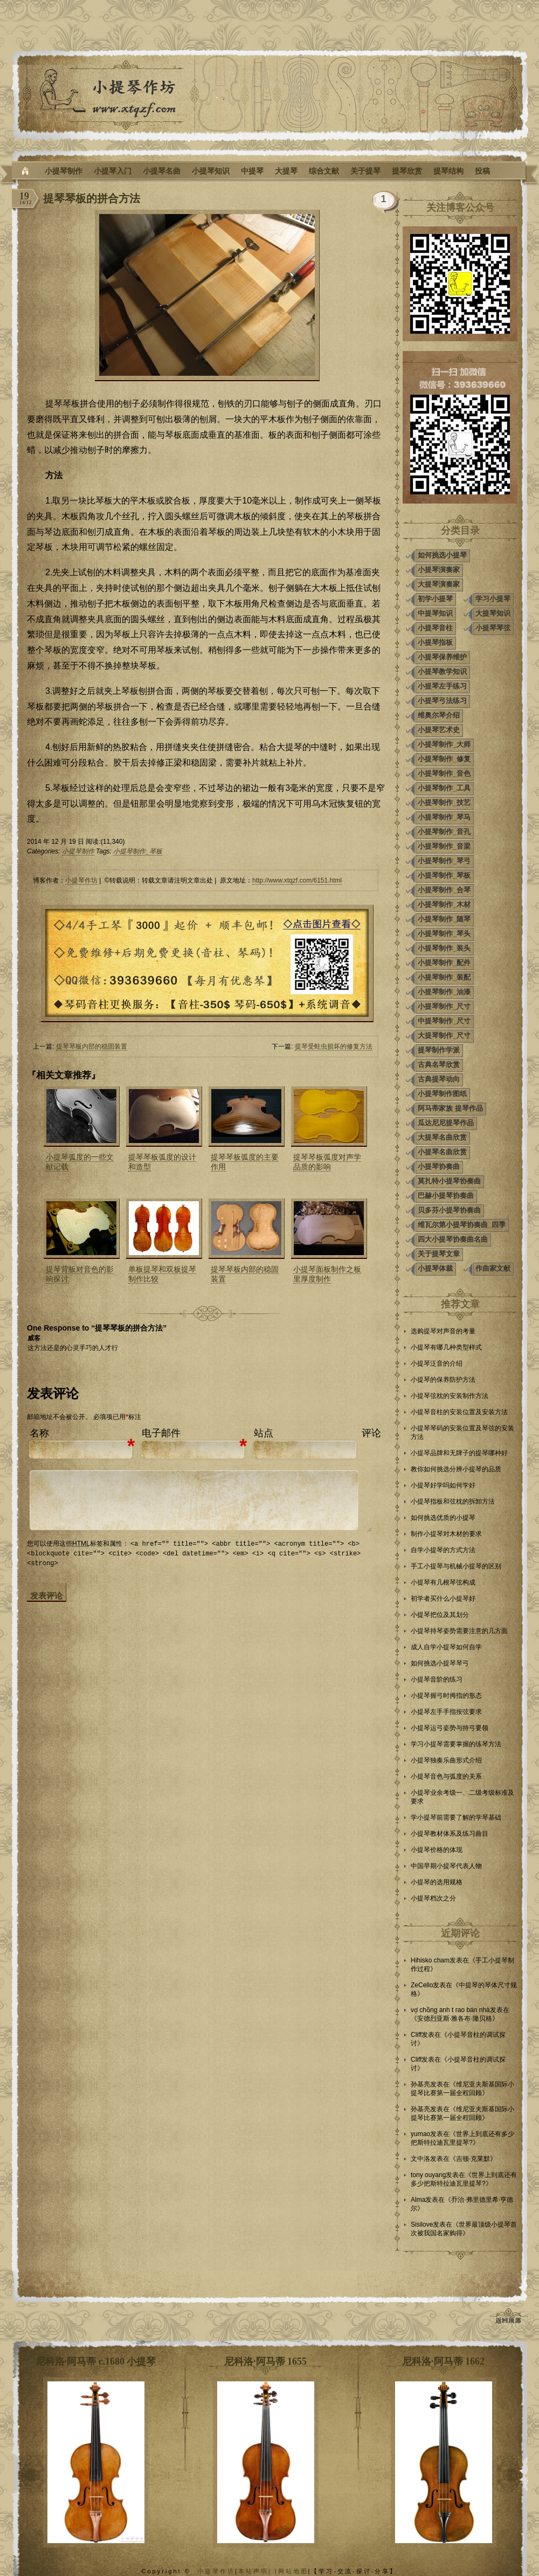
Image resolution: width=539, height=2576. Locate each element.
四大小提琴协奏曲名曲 (453, 1239)
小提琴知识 (211, 171)
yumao (420, 2134)
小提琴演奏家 (439, 570)
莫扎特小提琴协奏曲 (449, 1181)
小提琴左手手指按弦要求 (446, 1712)
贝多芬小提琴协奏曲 (449, 1210)
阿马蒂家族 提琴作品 (450, 1108)
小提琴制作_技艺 (444, 802)
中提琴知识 (435, 613)
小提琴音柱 (435, 628)
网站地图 (293, 2571)
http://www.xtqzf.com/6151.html (297, 880)
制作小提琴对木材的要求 (446, 1534)
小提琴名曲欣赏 (442, 1152)
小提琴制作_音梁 (444, 846)
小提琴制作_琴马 (444, 817)
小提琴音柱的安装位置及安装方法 (459, 1412)
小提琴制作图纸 (442, 1094)
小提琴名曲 (162, 171)
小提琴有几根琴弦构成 (443, 1582)
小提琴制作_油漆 (444, 992)
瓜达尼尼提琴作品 (446, 1123)
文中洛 (420, 2158)
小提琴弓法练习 (442, 701)
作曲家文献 (492, 1268)
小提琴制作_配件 (444, 963)
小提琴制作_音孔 (444, 832)
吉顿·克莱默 (473, 2158)
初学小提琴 (435, 599)
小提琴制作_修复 (444, 759)
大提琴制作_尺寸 (444, 1035)
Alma (418, 2199)
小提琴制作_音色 (444, 773)
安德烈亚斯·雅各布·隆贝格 (454, 2018)
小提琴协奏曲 (439, 1166)
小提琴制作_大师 (444, 744)
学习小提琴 (492, 599)
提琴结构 (448, 171)
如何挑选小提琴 (442, 555)
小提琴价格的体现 (436, 1850)
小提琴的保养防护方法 (443, 1379)
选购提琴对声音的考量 (443, 1331)
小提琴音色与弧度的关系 (446, 1776)
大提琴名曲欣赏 (442, 1137)
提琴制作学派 (439, 1050)
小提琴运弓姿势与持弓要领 (449, 1728)
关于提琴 (365, 171)
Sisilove (422, 2224)
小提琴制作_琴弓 (444, 861)
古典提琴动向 (439, 1079)
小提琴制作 (63, 171)
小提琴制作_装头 (444, 948)
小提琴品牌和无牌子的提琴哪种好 (459, 1453)
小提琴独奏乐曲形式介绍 (446, 1760)
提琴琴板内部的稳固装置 (91, 1046)
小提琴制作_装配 (444, 977)
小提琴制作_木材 (444, 904)
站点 (263, 1433)
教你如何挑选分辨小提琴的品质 (456, 1469)
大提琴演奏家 (439, 584)
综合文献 (324, 171)
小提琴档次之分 (433, 1898)
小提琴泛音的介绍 (436, 1363)
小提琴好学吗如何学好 (443, 1485)
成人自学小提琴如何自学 (446, 1647)
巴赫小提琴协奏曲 (446, 1195)
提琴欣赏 (407, 171)
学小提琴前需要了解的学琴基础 (456, 1817)
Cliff (416, 2034)
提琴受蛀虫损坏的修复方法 (333, 1046)
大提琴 (286, 171)
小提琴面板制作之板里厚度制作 (327, 1274)
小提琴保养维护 (442, 657)
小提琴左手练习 (442, 686)
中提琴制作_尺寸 (444, 1021)
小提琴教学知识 (442, 671)
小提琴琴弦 (492, 628)
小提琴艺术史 (439, 730)
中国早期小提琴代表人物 (446, 1866)
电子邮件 (161, 1433)
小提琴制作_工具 (444, 788)
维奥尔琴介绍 (439, 715)
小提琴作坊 (81, 880)
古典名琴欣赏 (439, 1064)
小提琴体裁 (435, 1268)
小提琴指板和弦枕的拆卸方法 (453, 1501)
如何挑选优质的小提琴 (443, 1517)
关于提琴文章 (439, 1254)
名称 (39, 1433)
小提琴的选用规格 (436, 1882)
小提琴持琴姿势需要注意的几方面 (459, 1631)
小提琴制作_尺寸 (444, 1006)
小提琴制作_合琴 (444, 890)
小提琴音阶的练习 (436, 1679)
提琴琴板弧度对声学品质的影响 (327, 1162)
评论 (371, 1433)
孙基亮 (420, 2084)
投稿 (482, 171)
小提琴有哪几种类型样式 (446, 1347)
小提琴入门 (113, 171)
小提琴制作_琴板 (137, 851)
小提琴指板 (435, 642)
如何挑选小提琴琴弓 (440, 1663)
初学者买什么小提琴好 (443, 1598)
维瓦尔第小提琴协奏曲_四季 (462, 1225)
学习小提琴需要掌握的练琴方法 (456, 1744)
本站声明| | (258, 2571)
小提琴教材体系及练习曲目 (449, 1833)
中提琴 (252, 171)
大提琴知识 (492, 613)
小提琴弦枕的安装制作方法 (449, 1396)
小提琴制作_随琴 (444, 919)
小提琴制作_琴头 (444, 933)
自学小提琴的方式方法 (443, 1550)
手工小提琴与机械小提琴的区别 (456, 1566)
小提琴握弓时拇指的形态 (446, 1695)
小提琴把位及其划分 (440, 1614)
